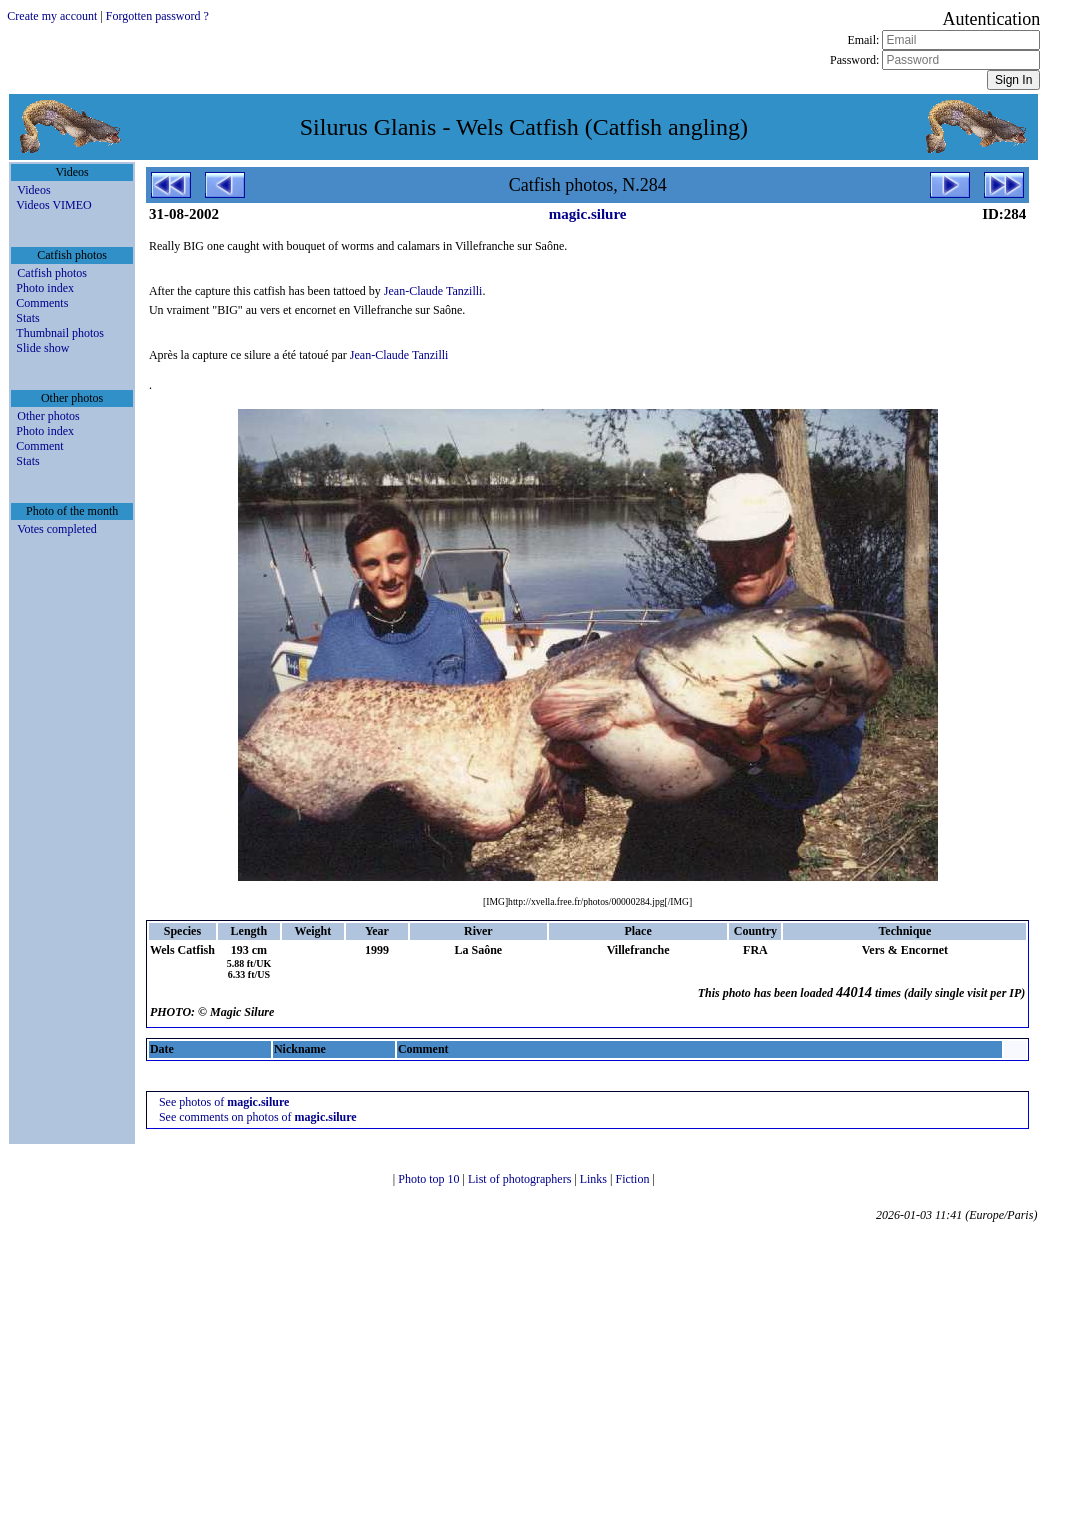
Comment (39, 446)
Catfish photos (52, 273)
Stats (27, 318)
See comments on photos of (258, 1117)
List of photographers (521, 1179)
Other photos (48, 416)
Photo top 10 (430, 1179)
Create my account (52, 16)
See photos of (224, 1102)
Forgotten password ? (157, 16)
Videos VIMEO (53, 205)
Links (595, 1179)
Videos (33, 190)
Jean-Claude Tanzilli (433, 291)
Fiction (633, 1179)
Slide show (42, 348)
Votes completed (56, 529)
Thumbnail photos (60, 333)
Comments (42, 303)
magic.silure (588, 214)
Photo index (45, 288)
